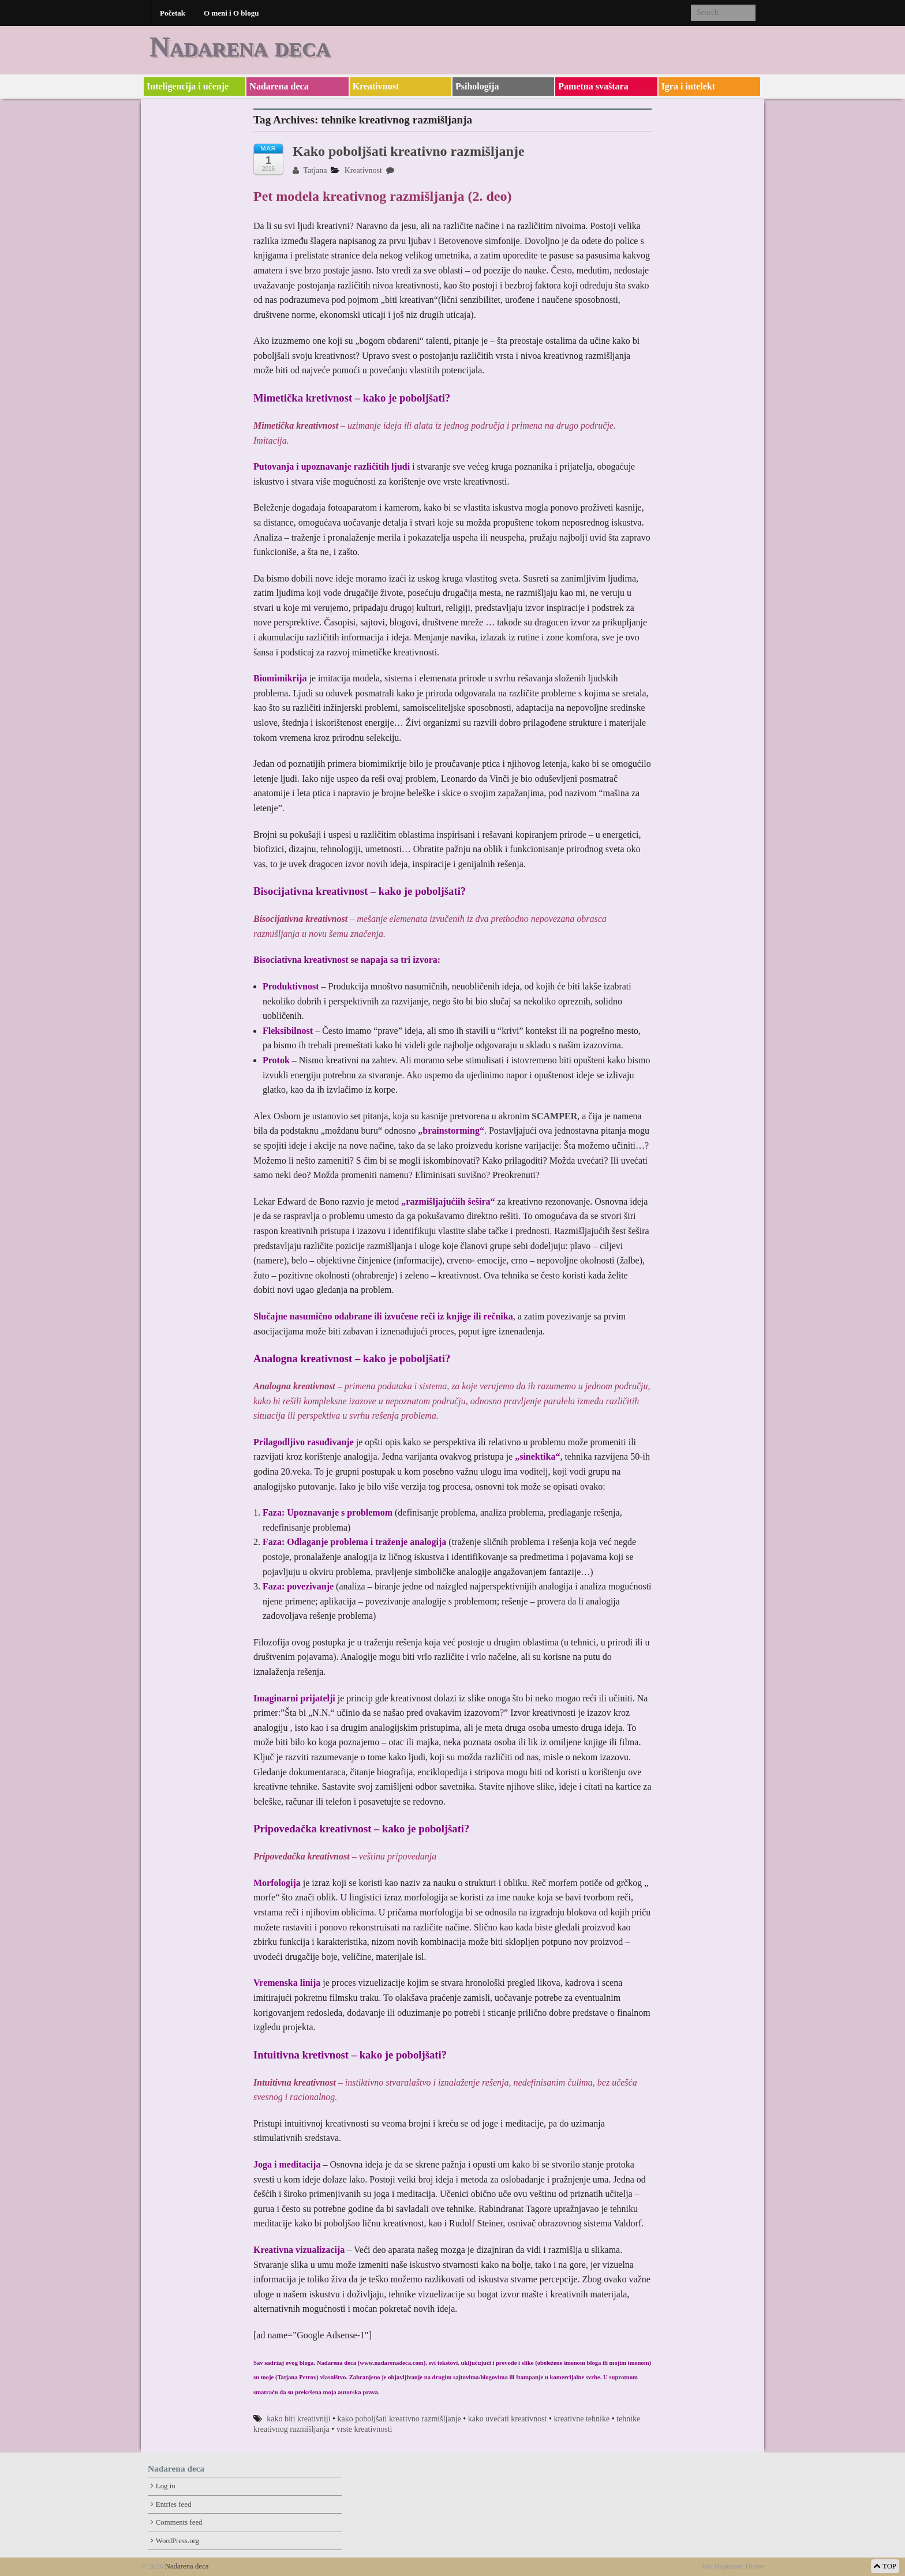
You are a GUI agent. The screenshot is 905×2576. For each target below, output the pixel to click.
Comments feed (179, 2522)
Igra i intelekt (688, 86)
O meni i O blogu (231, 13)
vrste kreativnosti (364, 2429)
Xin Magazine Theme (732, 2566)
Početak (172, 13)
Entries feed (173, 2504)
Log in (165, 2486)
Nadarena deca (239, 46)
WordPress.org (177, 2541)
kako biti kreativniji (298, 2418)
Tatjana (310, 170)
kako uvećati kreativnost (507, 2418)
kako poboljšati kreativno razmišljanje (399, 2418)
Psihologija (477, 86)
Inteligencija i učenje (188, 86)
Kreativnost (376, 86)
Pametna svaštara (593, 86)
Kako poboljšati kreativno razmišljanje (409, 151)
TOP (885, 2566)
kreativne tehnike (581, 2418)
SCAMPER (554, 1116)
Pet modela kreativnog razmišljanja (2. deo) (382, 196)
